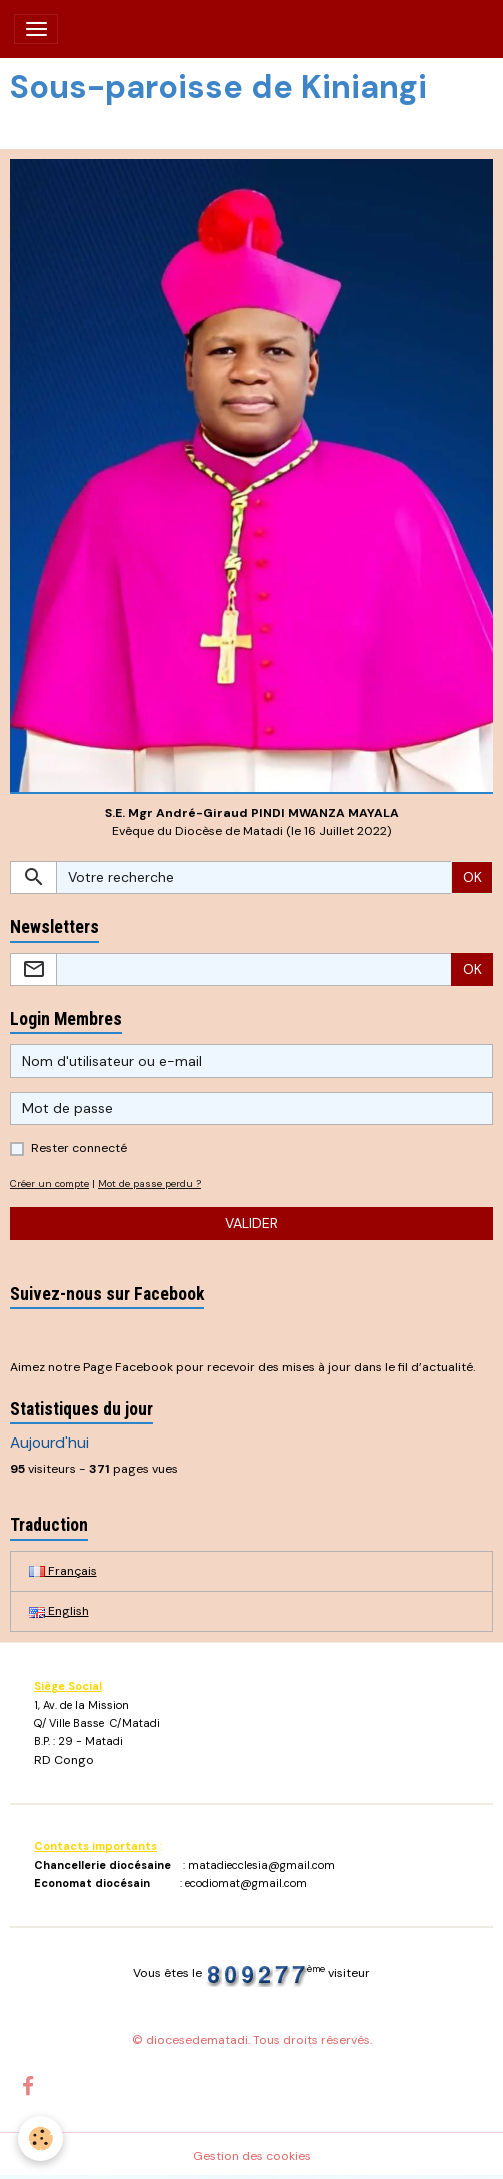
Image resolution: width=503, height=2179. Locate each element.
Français (63, 1571)
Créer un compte (49, 1183)
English (59, 1611)
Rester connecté (79, 1148)
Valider (251, 1223)
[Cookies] (40, 2138)
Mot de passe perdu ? (149, 1183)
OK (472, 877)
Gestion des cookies (252, 2156)
